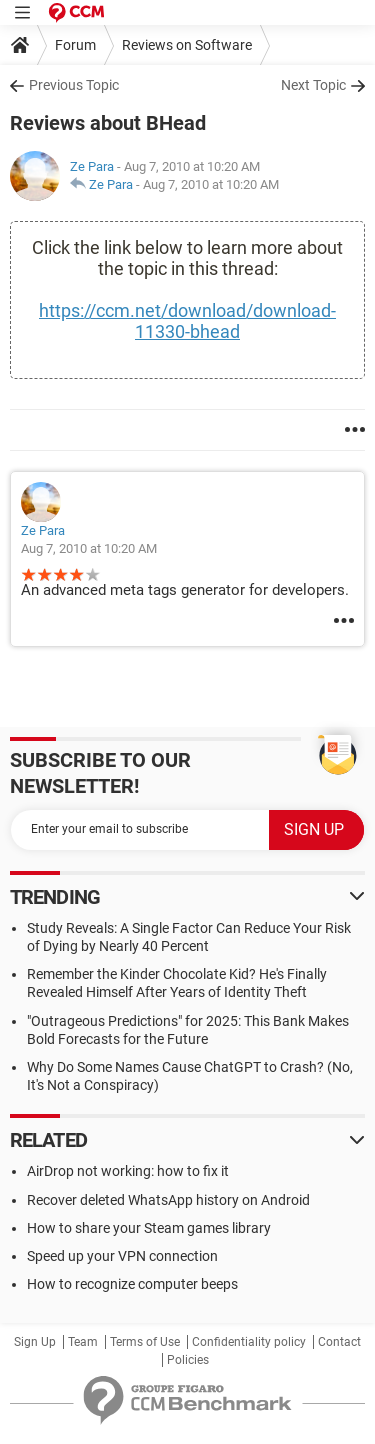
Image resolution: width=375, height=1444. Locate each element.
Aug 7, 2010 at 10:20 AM (211, 184)
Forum (75, 45)
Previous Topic (74, 85)
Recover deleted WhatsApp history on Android (168, 1200)
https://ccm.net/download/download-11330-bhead (187, 321)
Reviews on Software (187, 45)
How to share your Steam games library (149, 1228)
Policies (188, 1360)
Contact (339, 1342)
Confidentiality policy (249, 1342)
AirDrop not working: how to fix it (128, 1171)
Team (83, 1342)
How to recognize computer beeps (132, 1284)
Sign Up (35, 1342)
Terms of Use (145, 1342)
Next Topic (313, 85)
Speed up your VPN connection (122, 1256)
